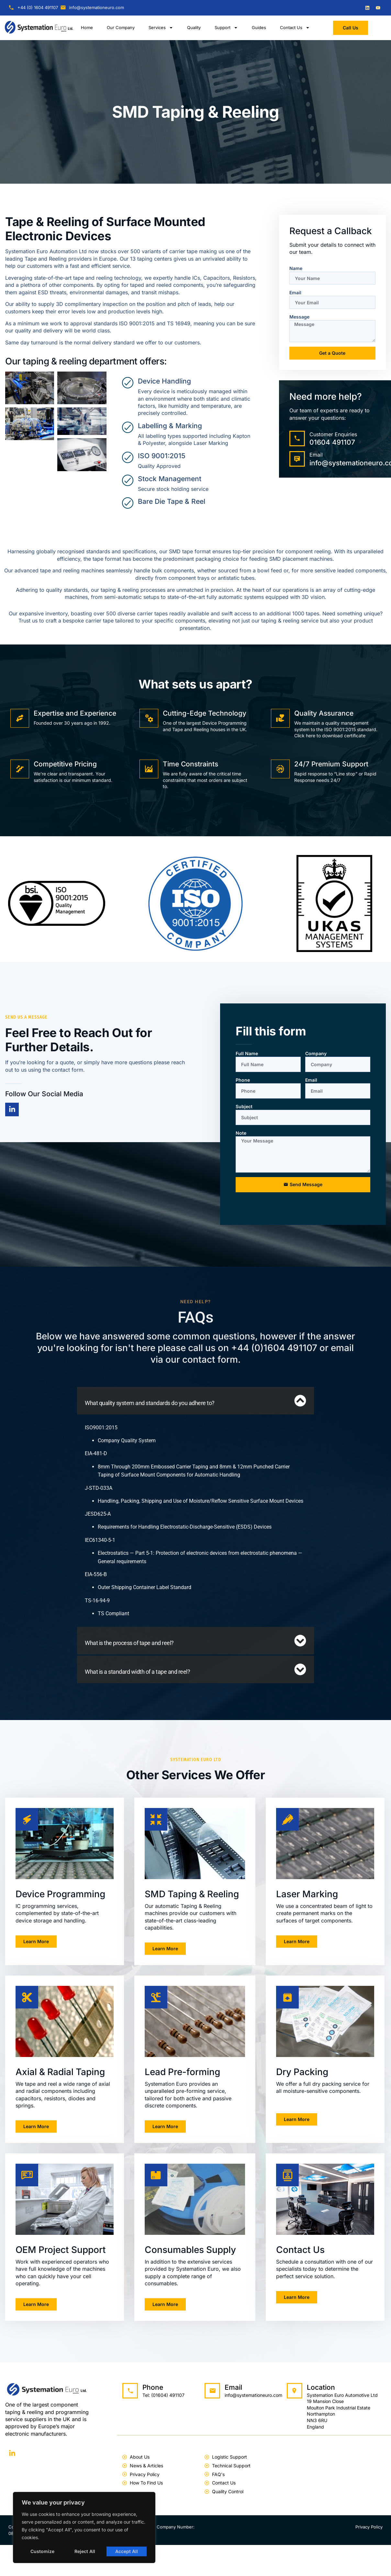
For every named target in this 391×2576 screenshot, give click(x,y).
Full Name (247, 1053)
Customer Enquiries (333, 434)
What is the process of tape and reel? (129, 1643)
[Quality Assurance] (280, 718)
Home (87, 27)
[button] (195, 1400)
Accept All (126, 2551)
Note (241, 1133)
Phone (243, 1080)
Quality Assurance (323, 713)
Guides (259, 27)
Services (161, 27)
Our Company (121, 27)
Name (295, 268)
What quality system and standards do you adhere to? (150, 1403)
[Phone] (130, 2390)
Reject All (84, 2551)
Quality (194, 27)
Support (226, 27)
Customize (42, 2551)
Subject (244, 1106)
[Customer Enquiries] (297, 438)
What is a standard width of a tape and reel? (137, 1671)
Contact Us (295, 27)
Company (316, 1053)
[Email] (297, 459)
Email (295, 292)
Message (299, 316)
